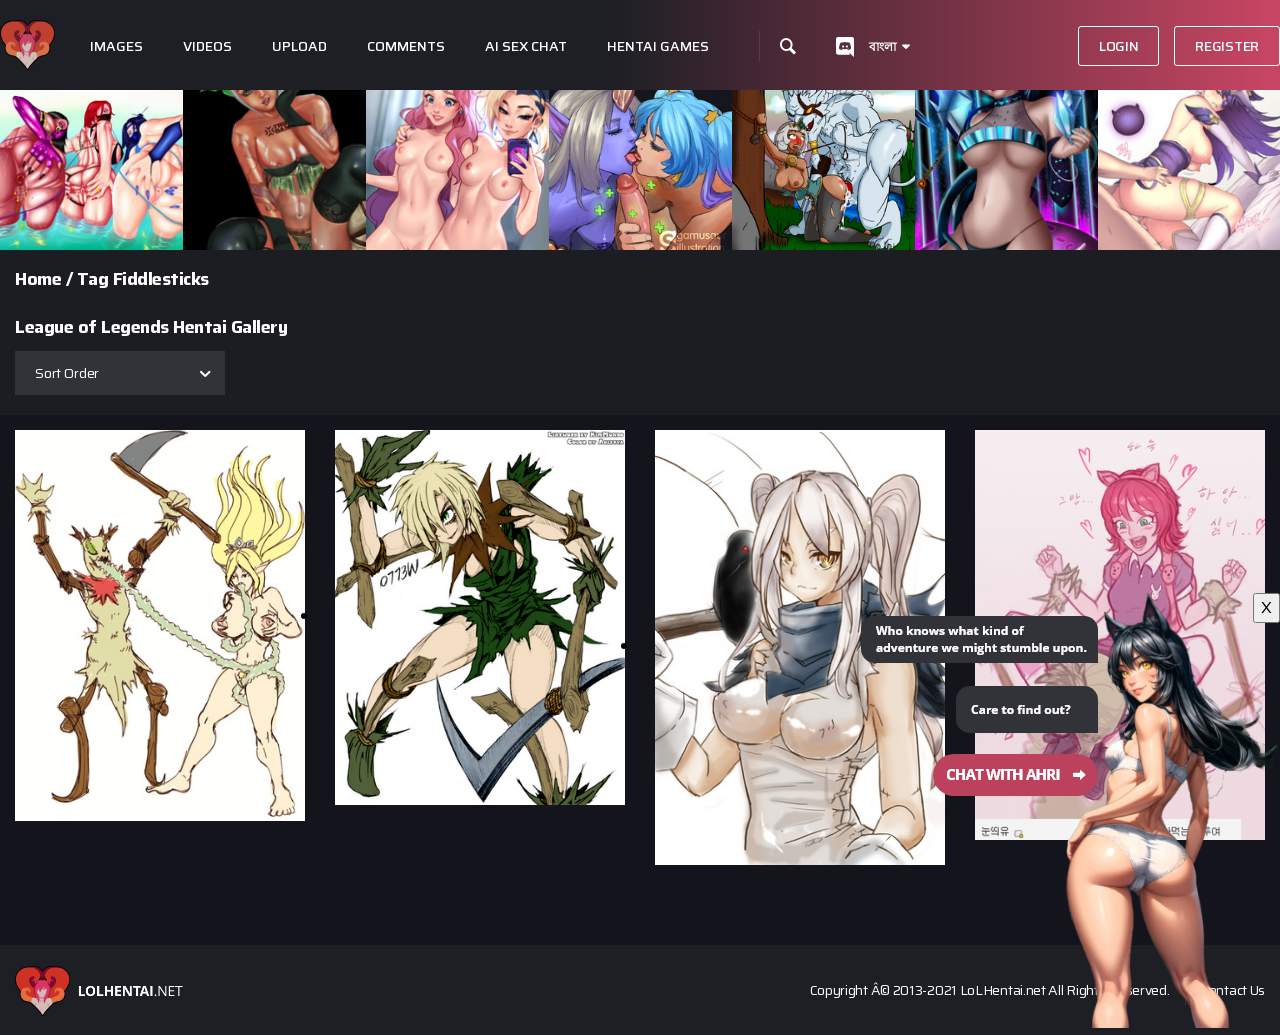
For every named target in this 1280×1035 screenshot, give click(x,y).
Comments (406, 46)
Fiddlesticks (161, 279)
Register (1227, 46)
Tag (93, 279)
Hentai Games (658, 46)
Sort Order (67, 373)
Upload (299, 46)
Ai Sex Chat (526, 46)
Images (116, 46)
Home (38, 279)
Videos (207, 46)
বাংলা (882, 46)
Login (1119, 46)
